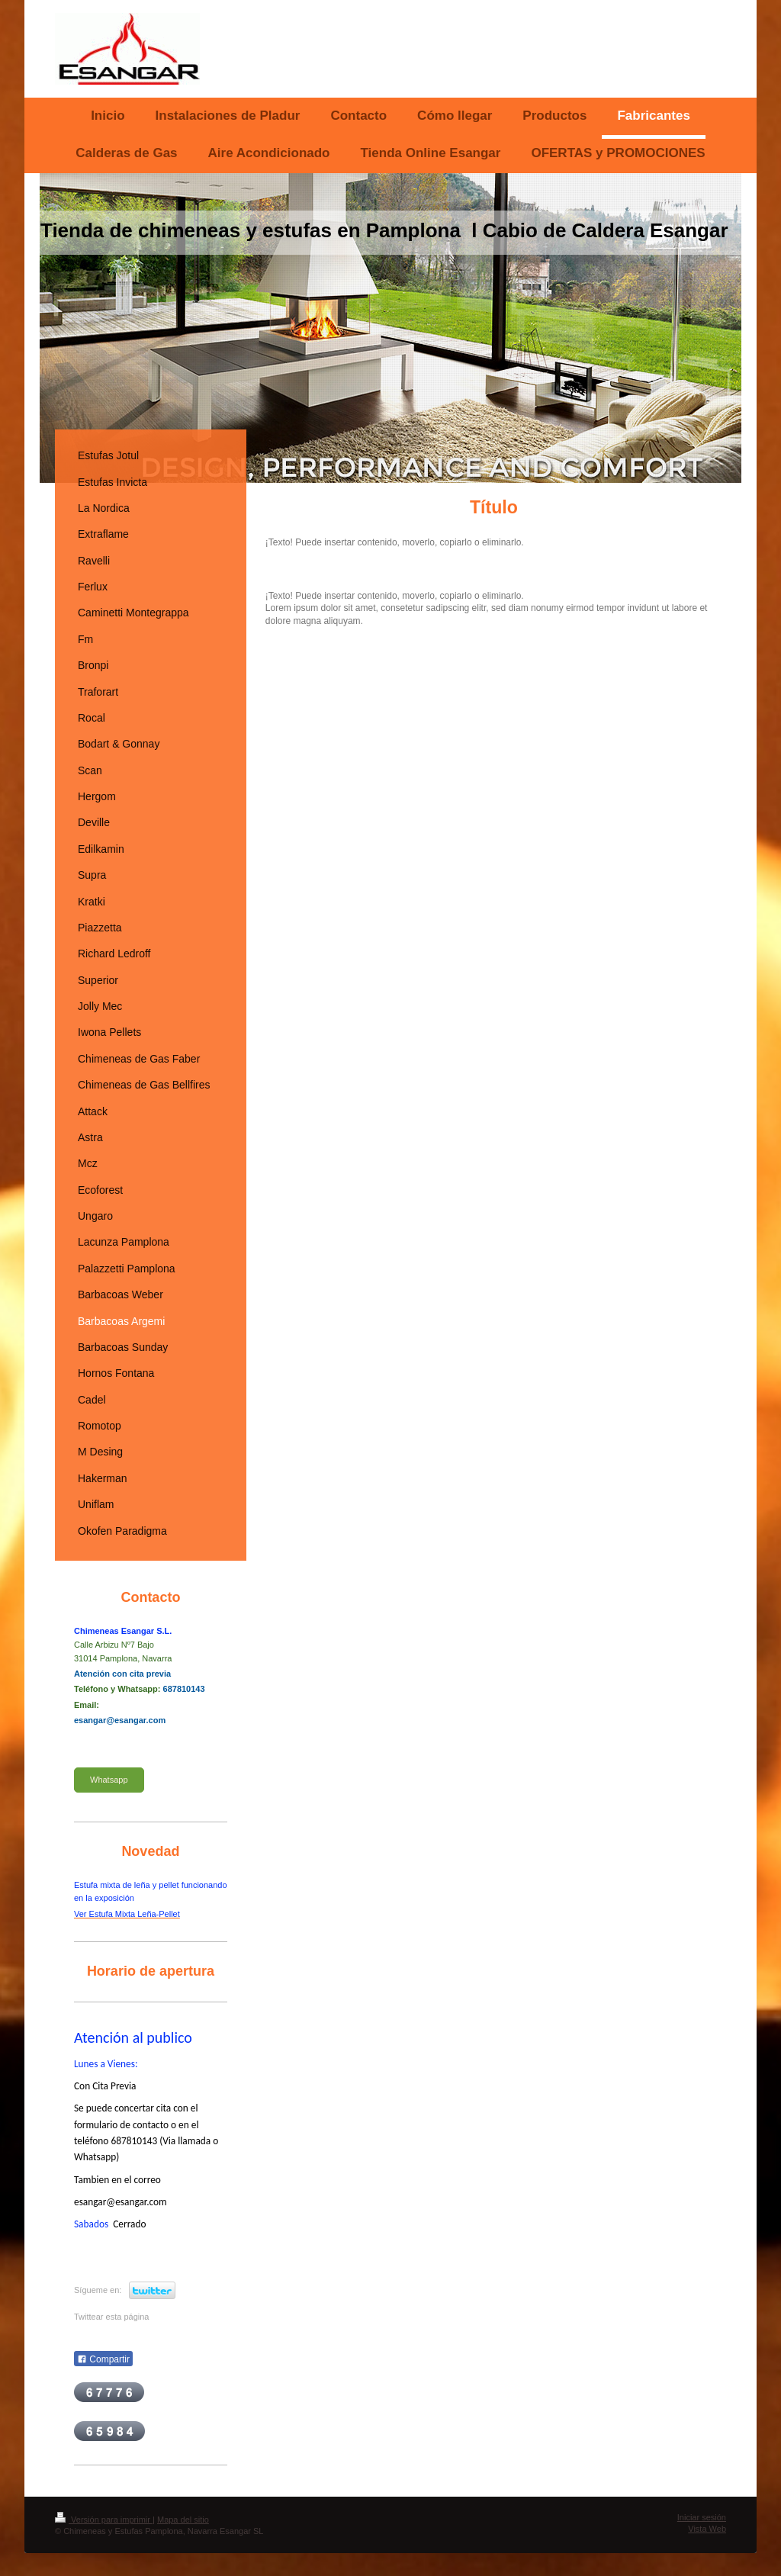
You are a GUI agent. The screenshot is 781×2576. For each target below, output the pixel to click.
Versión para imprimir (104, 2519)
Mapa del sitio (183, 2519)
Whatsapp (109, 1779)
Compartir (103, 2359)
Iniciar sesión (701, 2517)
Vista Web (707, 2528)
